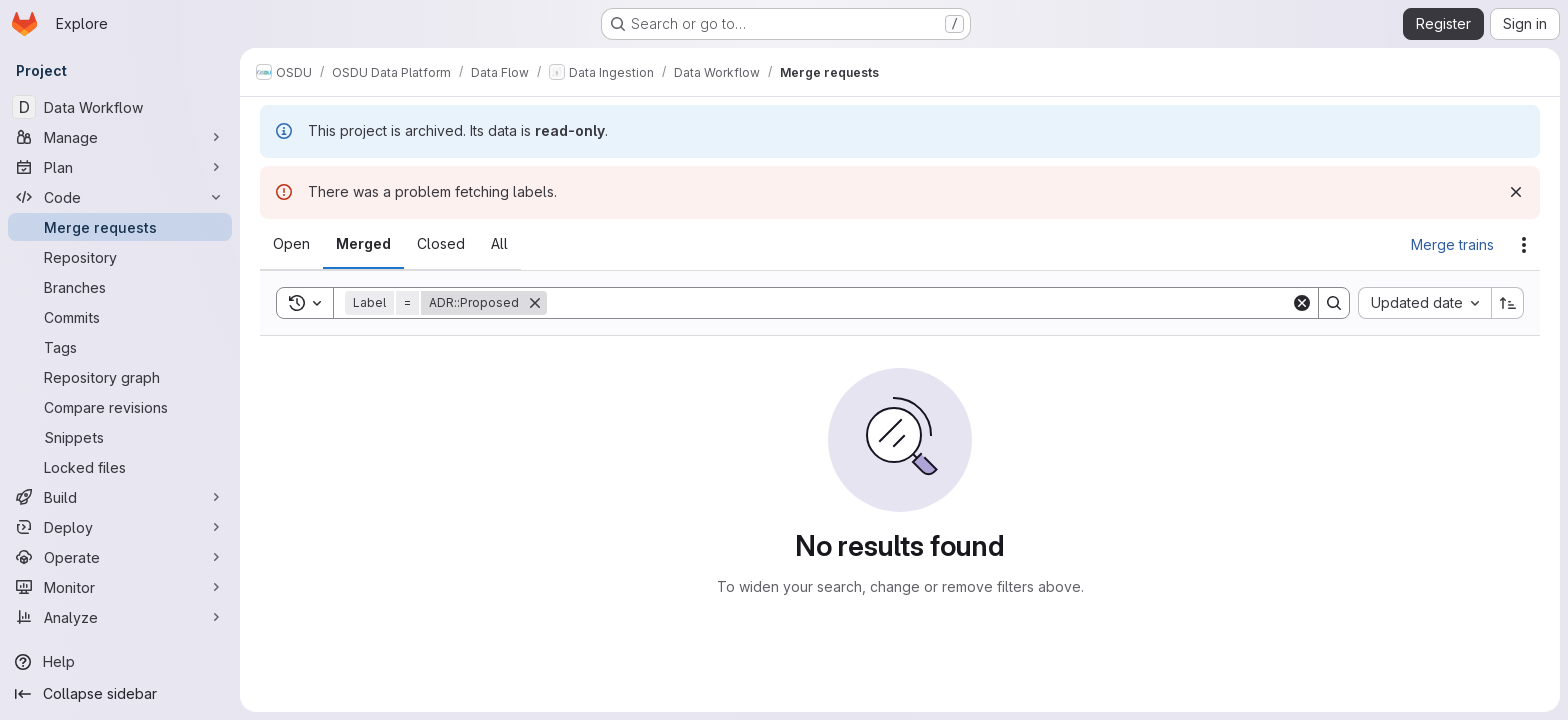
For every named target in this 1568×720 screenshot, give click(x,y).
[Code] (120, 197)
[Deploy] (120, 527)
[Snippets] (120, 437)
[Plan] (120, 167)
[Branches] (120, 287)
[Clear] (1302, 303)
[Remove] (535, 303)
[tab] (291, 244)
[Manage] (120, 137)
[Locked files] (120, 467)
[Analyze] (120, 617)
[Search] (919, 303)
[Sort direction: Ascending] (1508, 303)
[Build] (120, 497)
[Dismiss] (1516, 192)
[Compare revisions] (120, 407)
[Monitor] (120, 587)
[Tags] (120, 347)
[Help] (120, 662)
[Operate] (120, 557)
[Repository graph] (120, 377)
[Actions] (1524, 245)
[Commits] (120, 317)
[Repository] (120, 257)
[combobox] (1424, 303)
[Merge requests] (120, 227)
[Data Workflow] (120, 107)
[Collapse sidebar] (120, 694)
